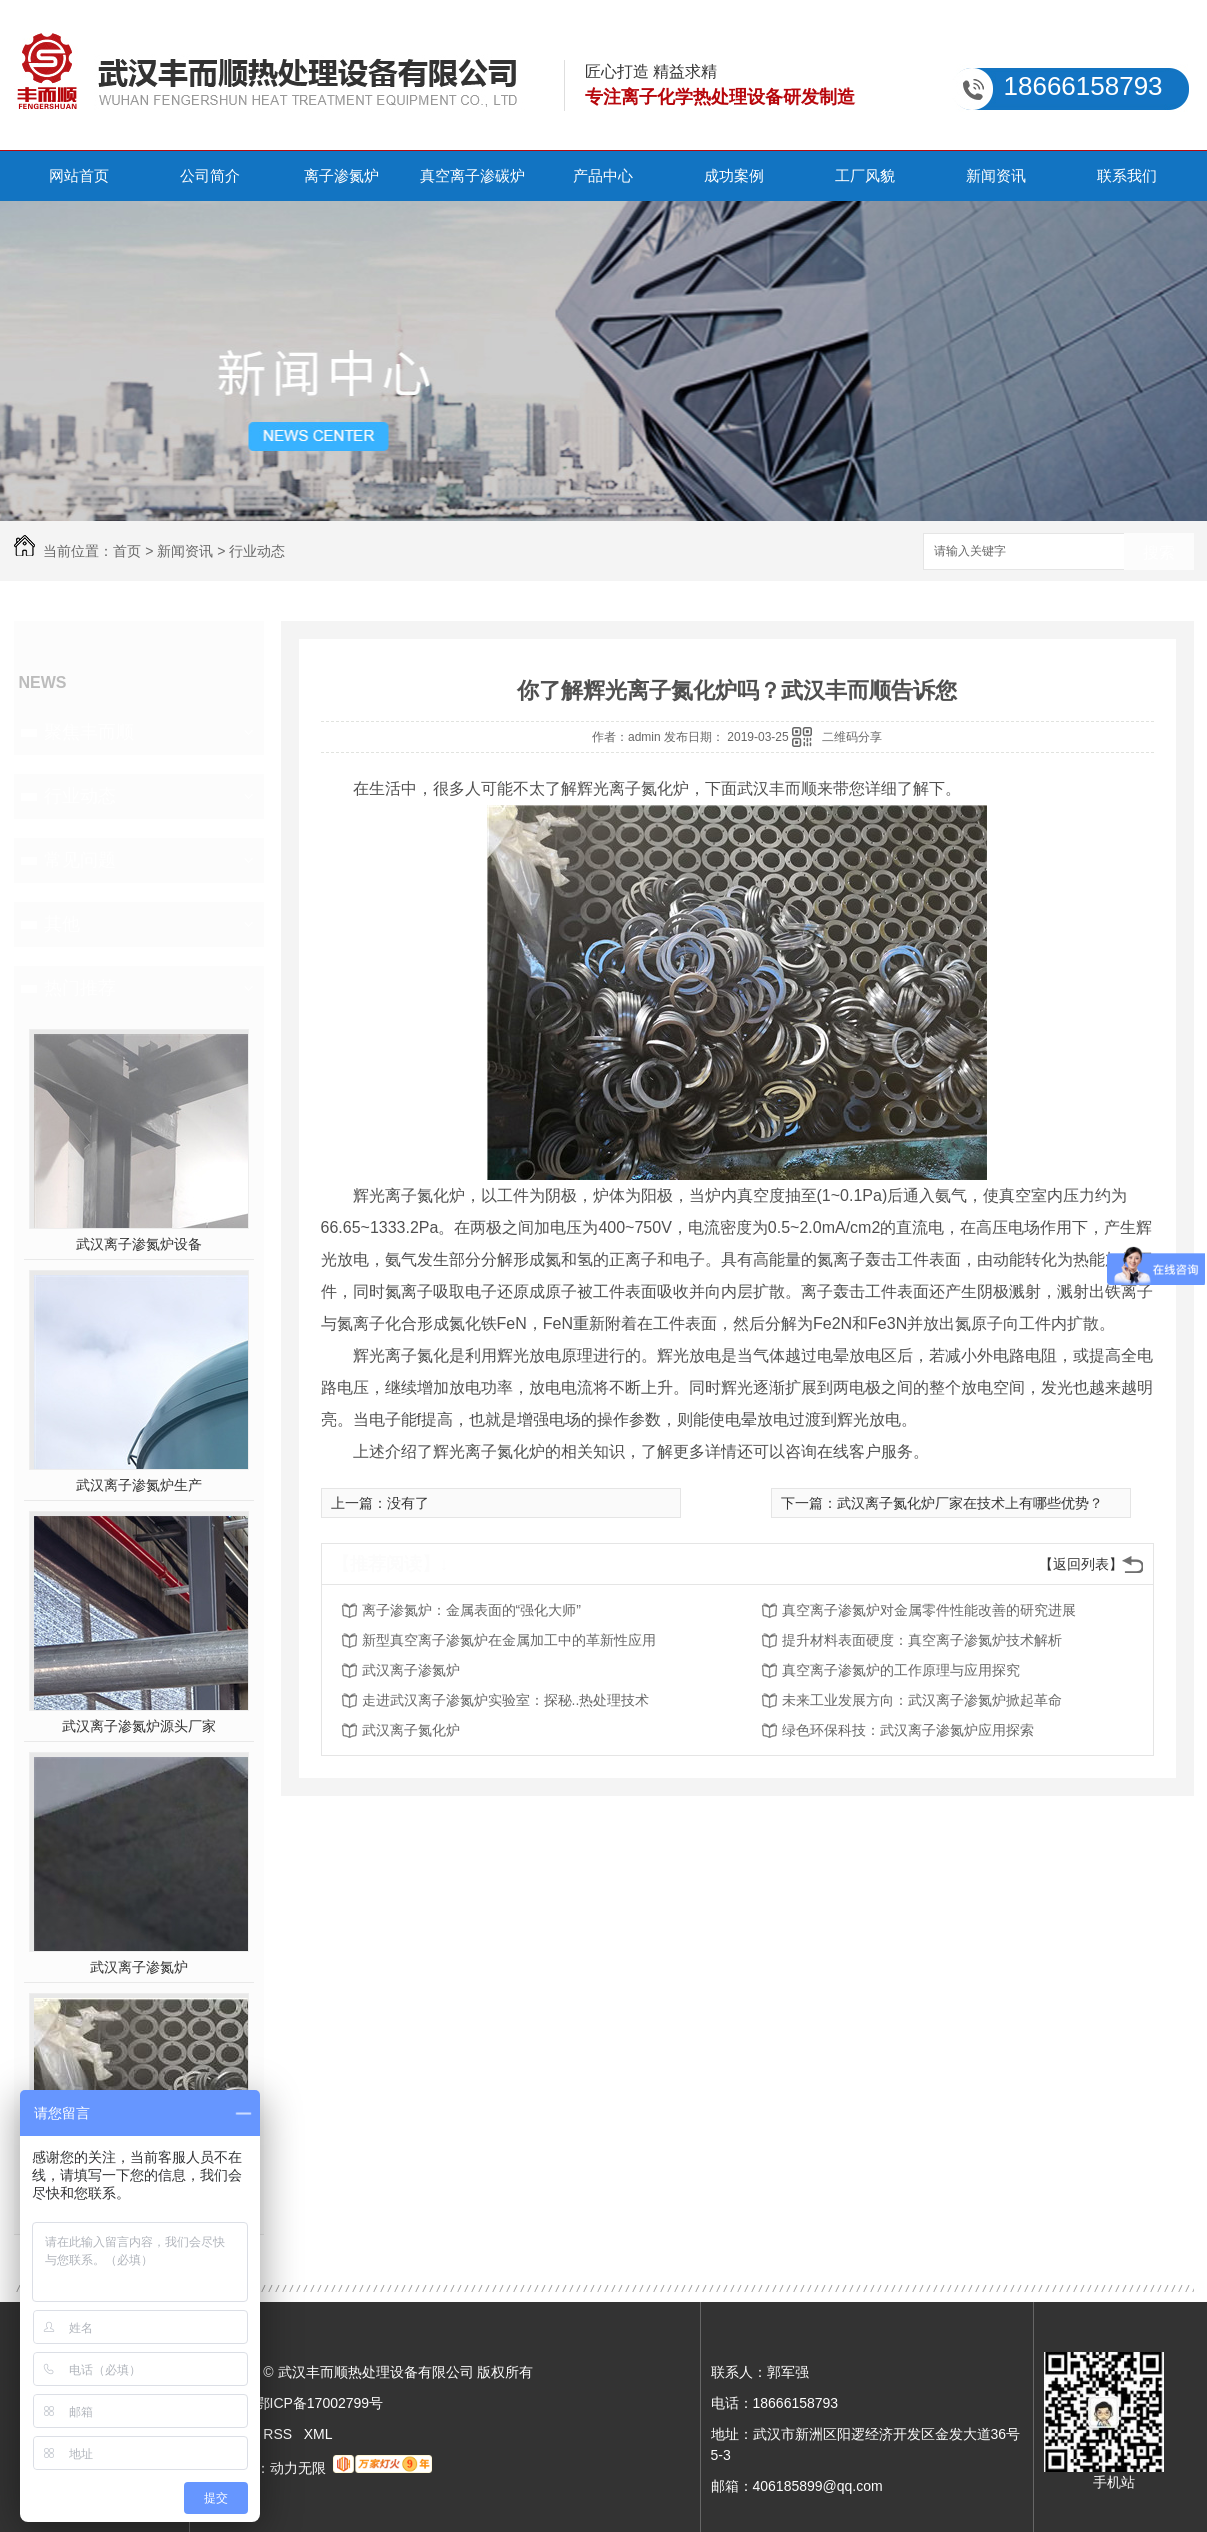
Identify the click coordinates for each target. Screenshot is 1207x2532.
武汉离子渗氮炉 (139, 1967)
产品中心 (603, 175)
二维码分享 (852, 737)
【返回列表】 (1081, 1564)
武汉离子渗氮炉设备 (139, 1244)
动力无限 (298, 2468)
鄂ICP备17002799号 (320, 2403)
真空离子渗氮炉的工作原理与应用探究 (901, 1670)
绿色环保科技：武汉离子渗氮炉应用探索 (908, 1730)
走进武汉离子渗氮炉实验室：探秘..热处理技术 (506, 1700)
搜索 (1159, 552)
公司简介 (210, 175)
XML (318, 2434)
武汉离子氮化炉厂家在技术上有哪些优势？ (970, 1503)
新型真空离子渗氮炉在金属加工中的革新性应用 (509, 1640)
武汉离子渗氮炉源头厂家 (139, 1726)
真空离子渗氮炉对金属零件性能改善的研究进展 (929, 1610)
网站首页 (79, 175)
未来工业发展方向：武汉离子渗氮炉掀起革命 (922, 1700)
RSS (279, 2434)
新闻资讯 (996, 175)
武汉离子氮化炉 (411, 1730)
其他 (62, 924)
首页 (127, 551)
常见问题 (80, 860)
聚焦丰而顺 (89, 732)
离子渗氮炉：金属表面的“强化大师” (471, 1610)
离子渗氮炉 (341, 175)
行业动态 (257, 551)
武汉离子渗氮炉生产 (139, 1485)
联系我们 (1127, 175)
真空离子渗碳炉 (472, 175)
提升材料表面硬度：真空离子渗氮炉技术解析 (922, 1640)
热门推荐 (80, 988)
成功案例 (734, 175)
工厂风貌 (865, 175)
